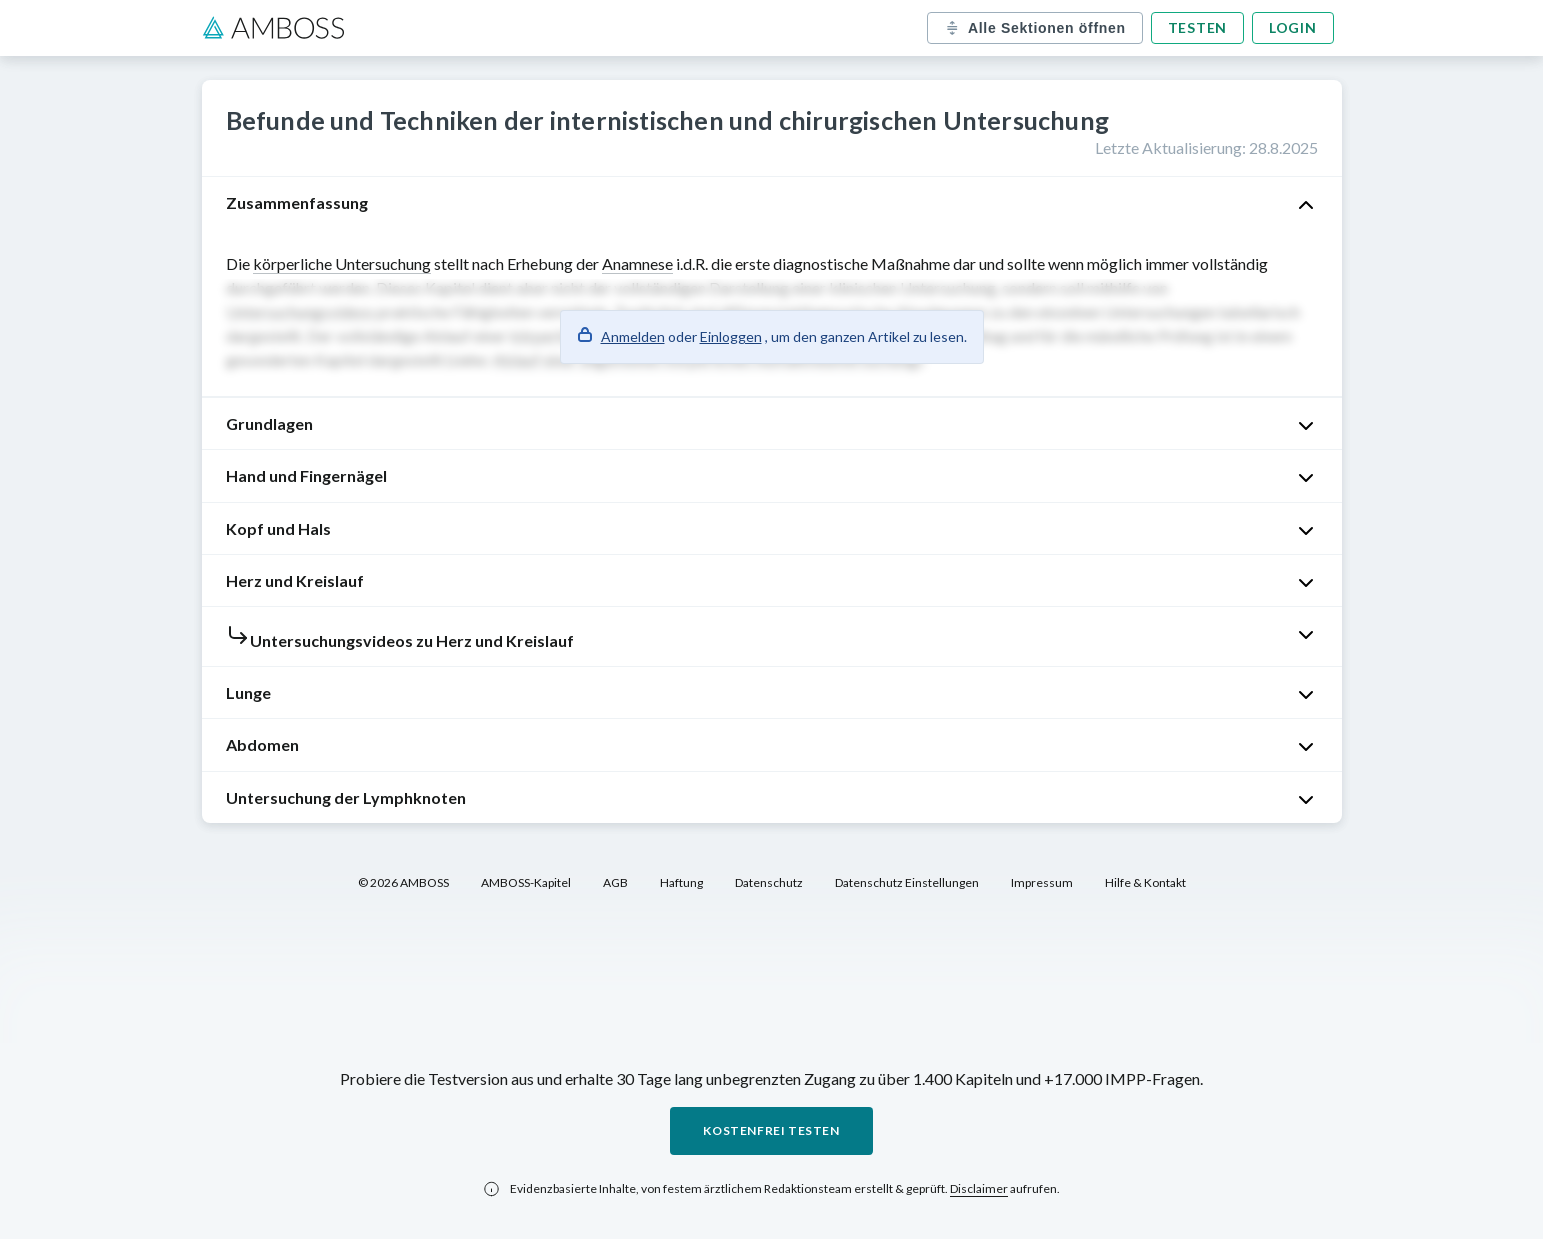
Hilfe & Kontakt (1145, 882)
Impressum (1042, 882)
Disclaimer (979, 1188)
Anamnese (637, 263)
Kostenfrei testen (771, 1130)
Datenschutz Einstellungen (907, 882)
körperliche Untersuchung (342, 263)
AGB (615, 882)
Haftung (681, 882)
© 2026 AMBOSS (403, 882)
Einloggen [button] (731, 336)
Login (1293, 27)
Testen (1197, 27)
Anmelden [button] (633, 336)
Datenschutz (769, 882)
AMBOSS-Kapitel (526, 882)
